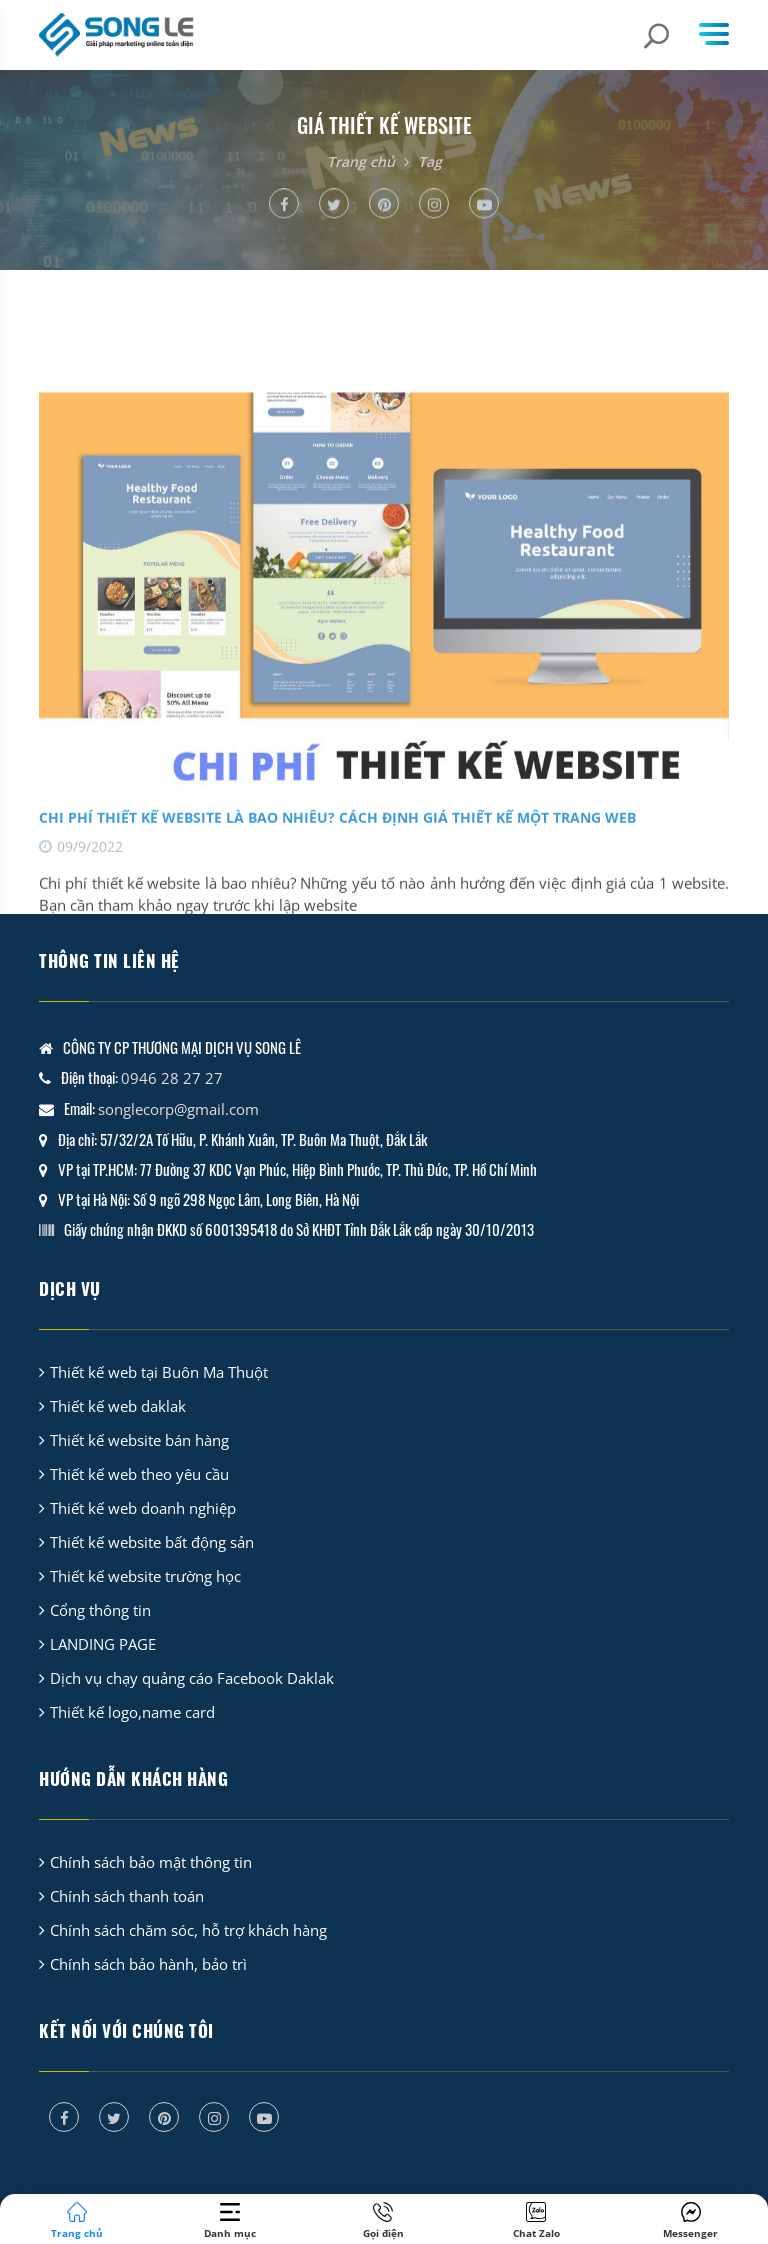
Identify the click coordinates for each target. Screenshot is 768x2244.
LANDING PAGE (103, 1644)
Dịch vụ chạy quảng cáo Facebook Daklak (192, 1678)
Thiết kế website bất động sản (152, 1542)
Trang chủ (361, 161)
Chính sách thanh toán (127, 1896)
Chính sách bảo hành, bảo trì (148, 1964)
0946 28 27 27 (172, 1078)
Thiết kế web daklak (118, 1406)
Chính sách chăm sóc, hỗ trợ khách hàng (188, 1930)
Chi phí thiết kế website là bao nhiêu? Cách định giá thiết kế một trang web (337, 874)
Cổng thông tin (100, 1610)
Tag (430, 161)
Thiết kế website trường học (145, 1576)
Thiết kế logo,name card (132, 1712)
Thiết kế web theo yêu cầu (139, 1474)
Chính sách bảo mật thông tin (151, 1862)
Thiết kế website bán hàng (139, 1440)
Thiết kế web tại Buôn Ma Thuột (159, 1372)
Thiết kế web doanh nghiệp (143, 1508)
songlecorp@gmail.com (178, 1109)
